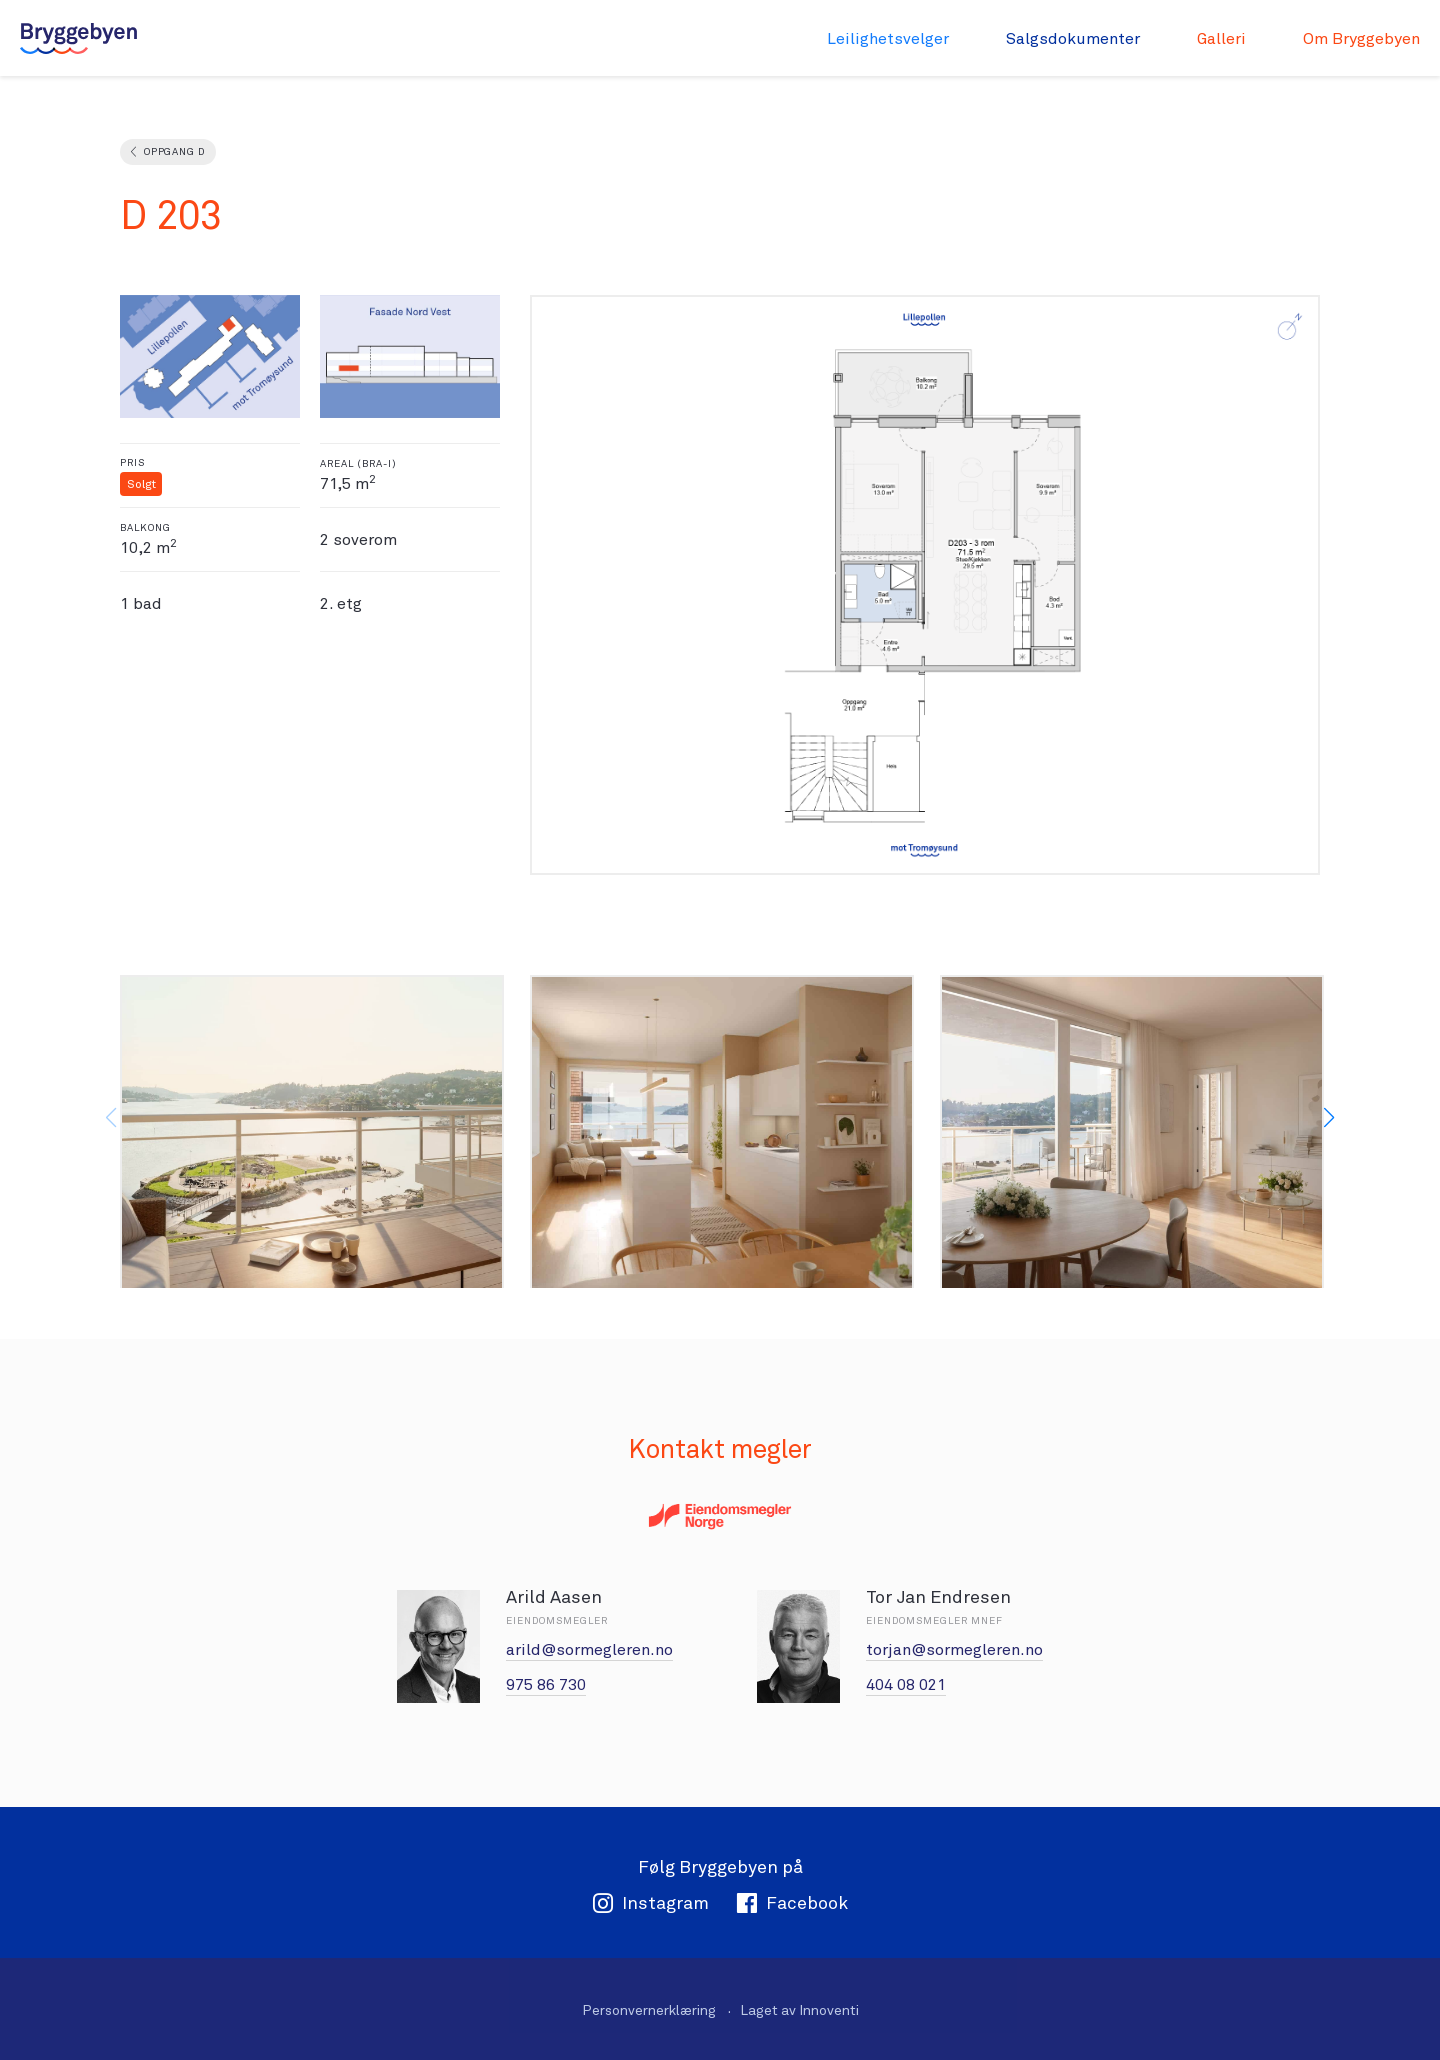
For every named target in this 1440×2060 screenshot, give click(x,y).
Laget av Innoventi (799, 2010)
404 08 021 (906, 1684)
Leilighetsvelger (888, 38)
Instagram (650, 1902)
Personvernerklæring (649, 2010)
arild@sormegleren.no (589, 1649)
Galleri (1221, 38)
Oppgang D (174, 151)
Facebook (792, 1902)
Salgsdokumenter (1073, 38)
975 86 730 (546, 1684)
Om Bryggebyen (1361, 38)
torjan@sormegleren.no (954, 1649)
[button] (1329, 1118)
